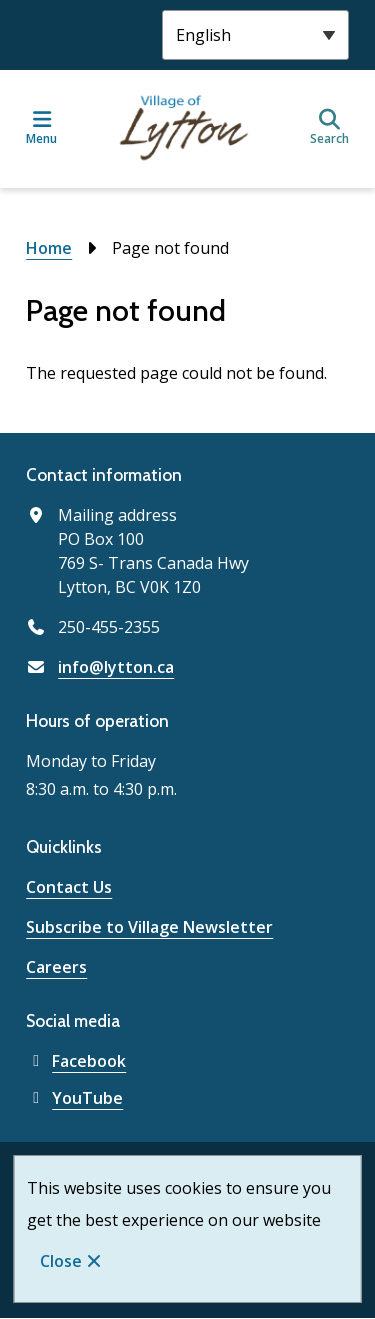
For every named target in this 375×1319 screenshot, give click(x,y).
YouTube (74, 1098)
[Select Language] (255, 35)
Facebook (76, 1061)
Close (61, 1261)
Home (49, 248)
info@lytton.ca (116, 667)
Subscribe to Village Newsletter (149, 927)
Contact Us (69, 887)
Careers (56, 967)
